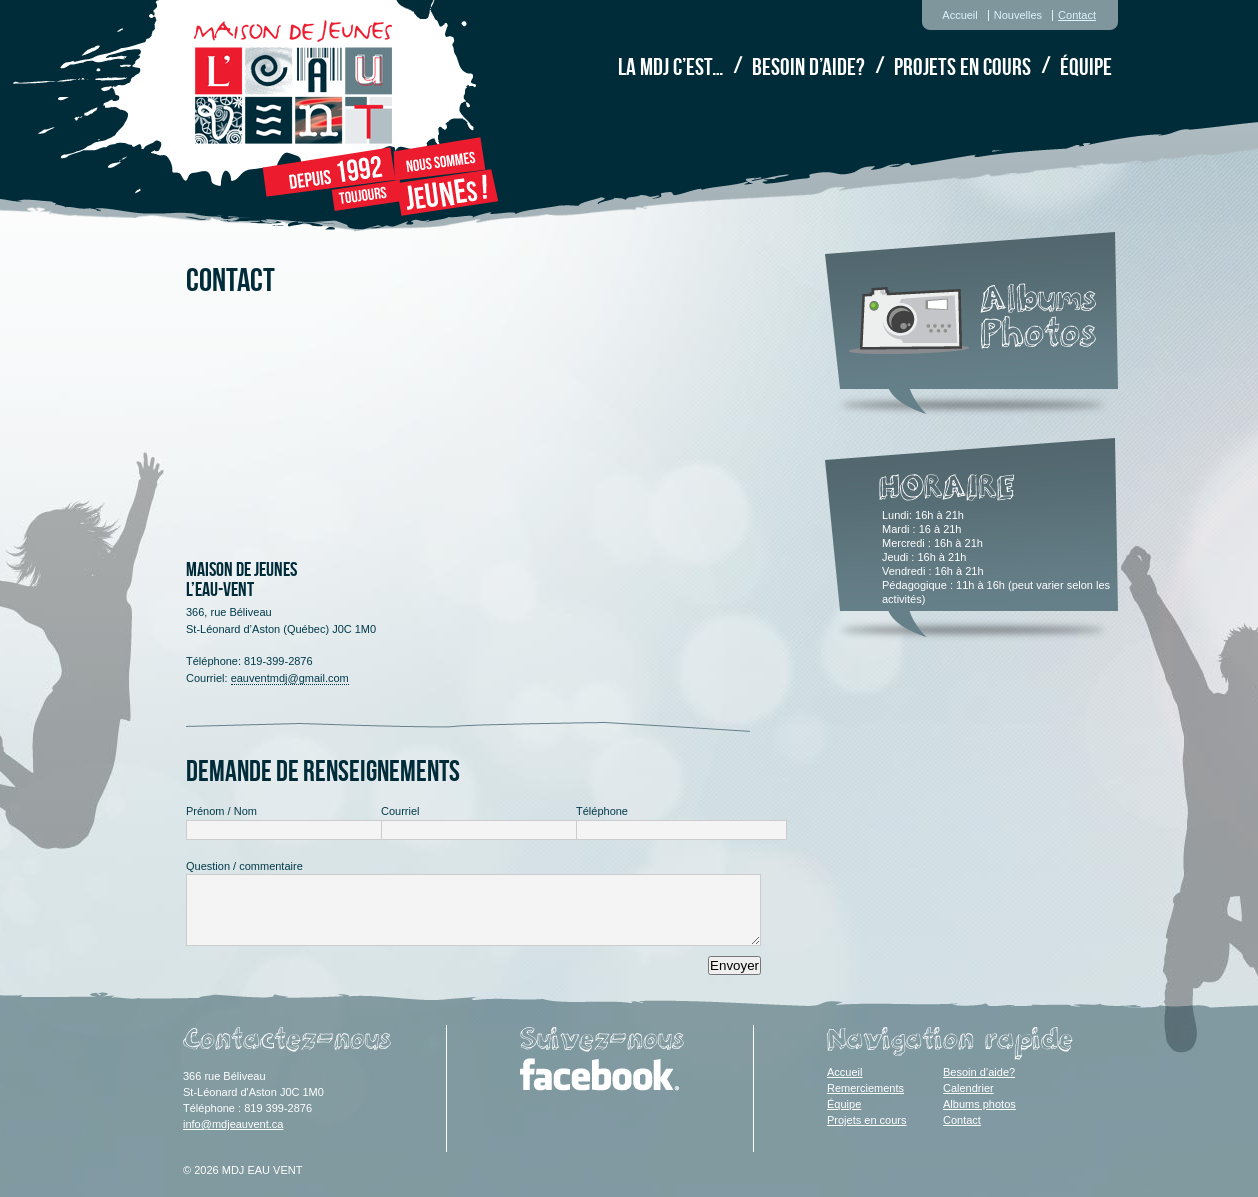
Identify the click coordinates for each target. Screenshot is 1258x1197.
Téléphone (602, 811)
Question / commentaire (244, 866)
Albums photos (979, 1104)
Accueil (959, 15)
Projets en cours (962, 67)
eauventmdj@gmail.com (290, 678)
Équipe (1086, 67)
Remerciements (865, 1088)
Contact (1077, 15)
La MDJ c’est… (670, 67)
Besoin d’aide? (808, 67)
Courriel (400, 811)
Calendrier (968, 1088)
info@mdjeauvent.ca (233, 1124)
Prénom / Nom (221, 811)
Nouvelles (1018, 15)
